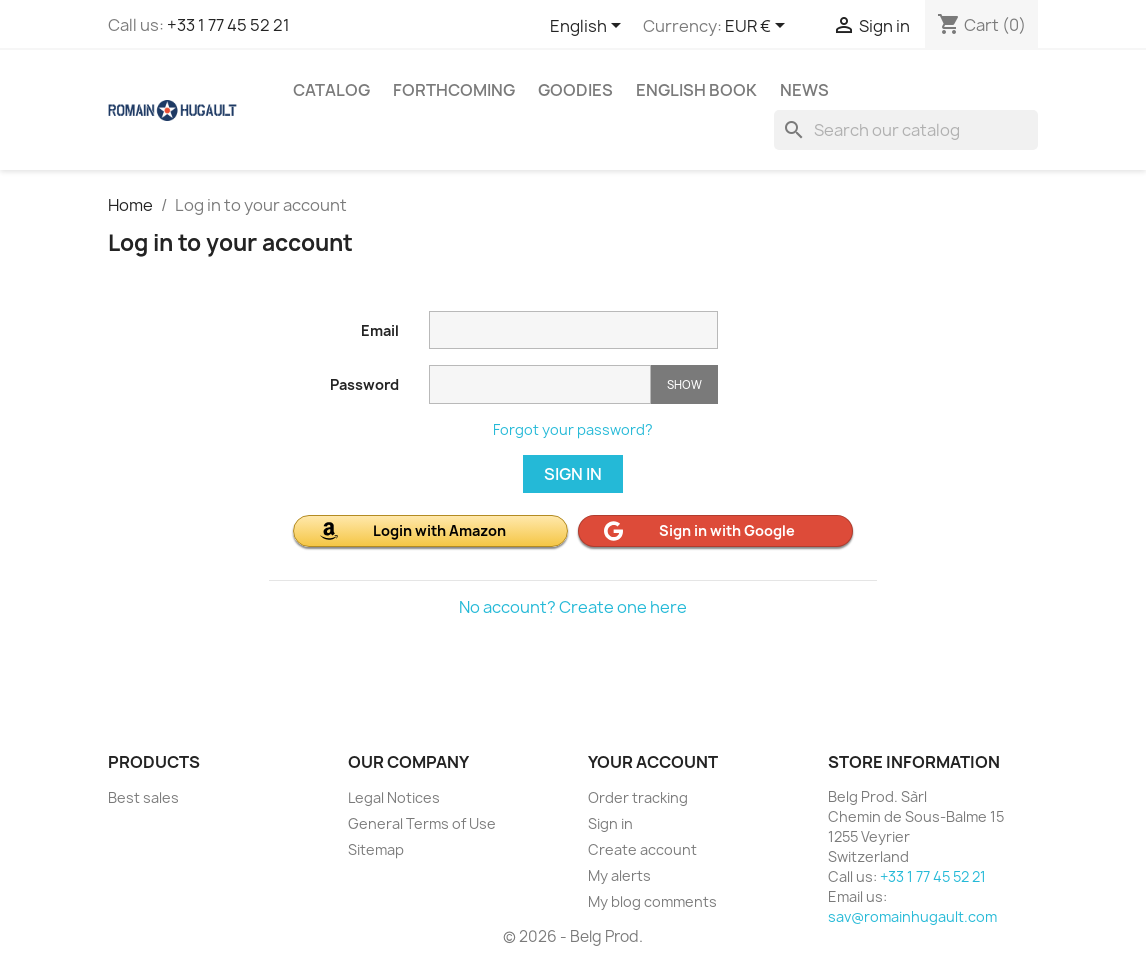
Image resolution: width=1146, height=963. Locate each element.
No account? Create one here (573, 607)
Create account (642, 849)
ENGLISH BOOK (696, 90)
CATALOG (331, 90)
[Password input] (540, 384)
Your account (653, 762)
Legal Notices (394, 797)
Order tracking (638, 797)
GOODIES (575, 90)
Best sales (143, 797)
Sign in (573, 474)
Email (380, 330)
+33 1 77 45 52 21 (228, 25)
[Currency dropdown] (758, 27)
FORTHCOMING (454, 90)
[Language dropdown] (589, 27)
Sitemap (376, 849)
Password (364, 384)
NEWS (804, 90)
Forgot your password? (573, 429)
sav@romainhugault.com (912, 916)
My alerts (619, 875)
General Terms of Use (422, 823)
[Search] (906, 130)
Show (684, 384)
